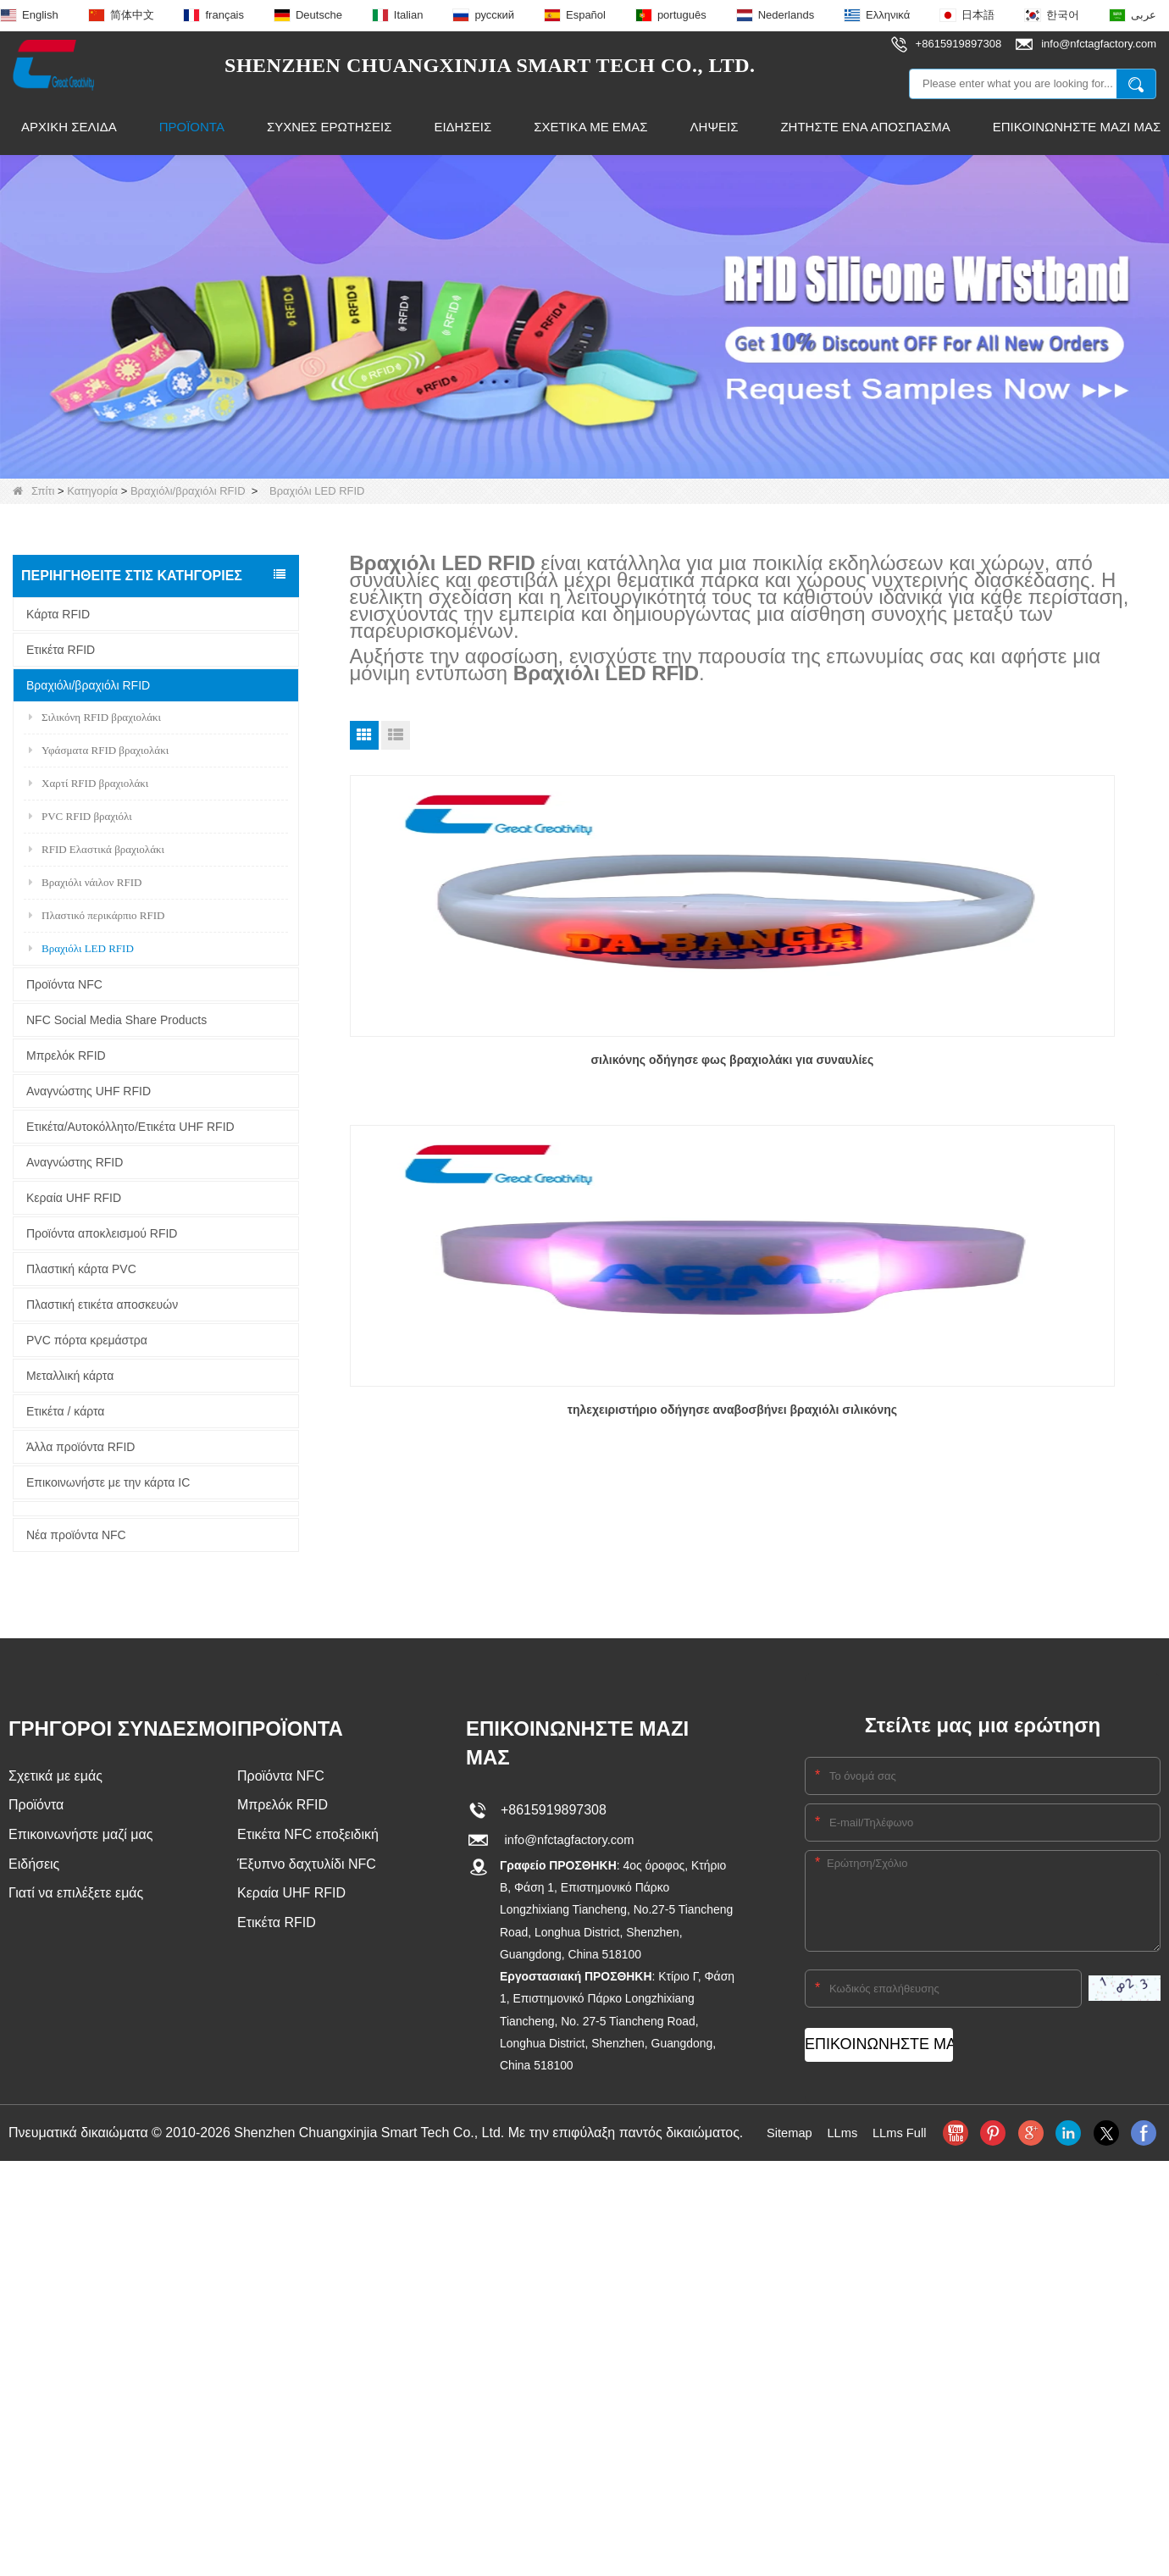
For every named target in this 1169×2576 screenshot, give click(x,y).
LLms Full (902, 2132)
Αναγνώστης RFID (74, 1162)
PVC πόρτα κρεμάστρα (86, 1340)
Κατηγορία (92, 491)
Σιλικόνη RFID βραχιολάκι (95, 717)
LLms (841, 2132)
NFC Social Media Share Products (116, 1020)
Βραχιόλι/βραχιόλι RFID (188, 491)
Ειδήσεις (462, 126)
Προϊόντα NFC (64, 984)
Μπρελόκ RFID (66, 1055)
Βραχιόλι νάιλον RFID (85, 882)
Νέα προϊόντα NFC (76, 1535)
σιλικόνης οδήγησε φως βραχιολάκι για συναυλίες (479, 1066)
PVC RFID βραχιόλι (80, 816)
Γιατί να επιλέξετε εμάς (75, 1898)
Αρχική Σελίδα (69, 126)
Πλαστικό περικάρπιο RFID (96, 915)
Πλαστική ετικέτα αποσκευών (102, 1304)
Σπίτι (33, 491)
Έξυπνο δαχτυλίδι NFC (306, 1867)
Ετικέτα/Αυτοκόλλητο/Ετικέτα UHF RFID (130, 1126)
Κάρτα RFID (58, 614)
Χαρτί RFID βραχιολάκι (88, 783)
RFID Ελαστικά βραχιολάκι (96, 849)
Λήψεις (714, 126)
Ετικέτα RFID (60, 649)
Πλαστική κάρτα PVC (81, 1269)
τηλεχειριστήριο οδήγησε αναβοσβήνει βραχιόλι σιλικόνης (752, 1066)
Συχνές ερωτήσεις (329, 126)
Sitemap (786, 2132)
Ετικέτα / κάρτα (65, 1411)
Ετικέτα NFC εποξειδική (308, 1837)
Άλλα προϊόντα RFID (80, 1447)
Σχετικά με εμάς (590, 126)
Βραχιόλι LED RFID (81, 948)
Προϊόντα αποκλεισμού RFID (101, 1233)
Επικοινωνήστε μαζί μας (80, 1837)
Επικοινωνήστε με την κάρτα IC (108, 1482)
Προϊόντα (191, 126)
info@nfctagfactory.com (567, 1840)
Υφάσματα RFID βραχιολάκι (99, 750)
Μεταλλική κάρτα (70, 1375)
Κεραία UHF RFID (73, 1198)
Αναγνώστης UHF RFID (88, 1091)
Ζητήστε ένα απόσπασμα (865, 126)
